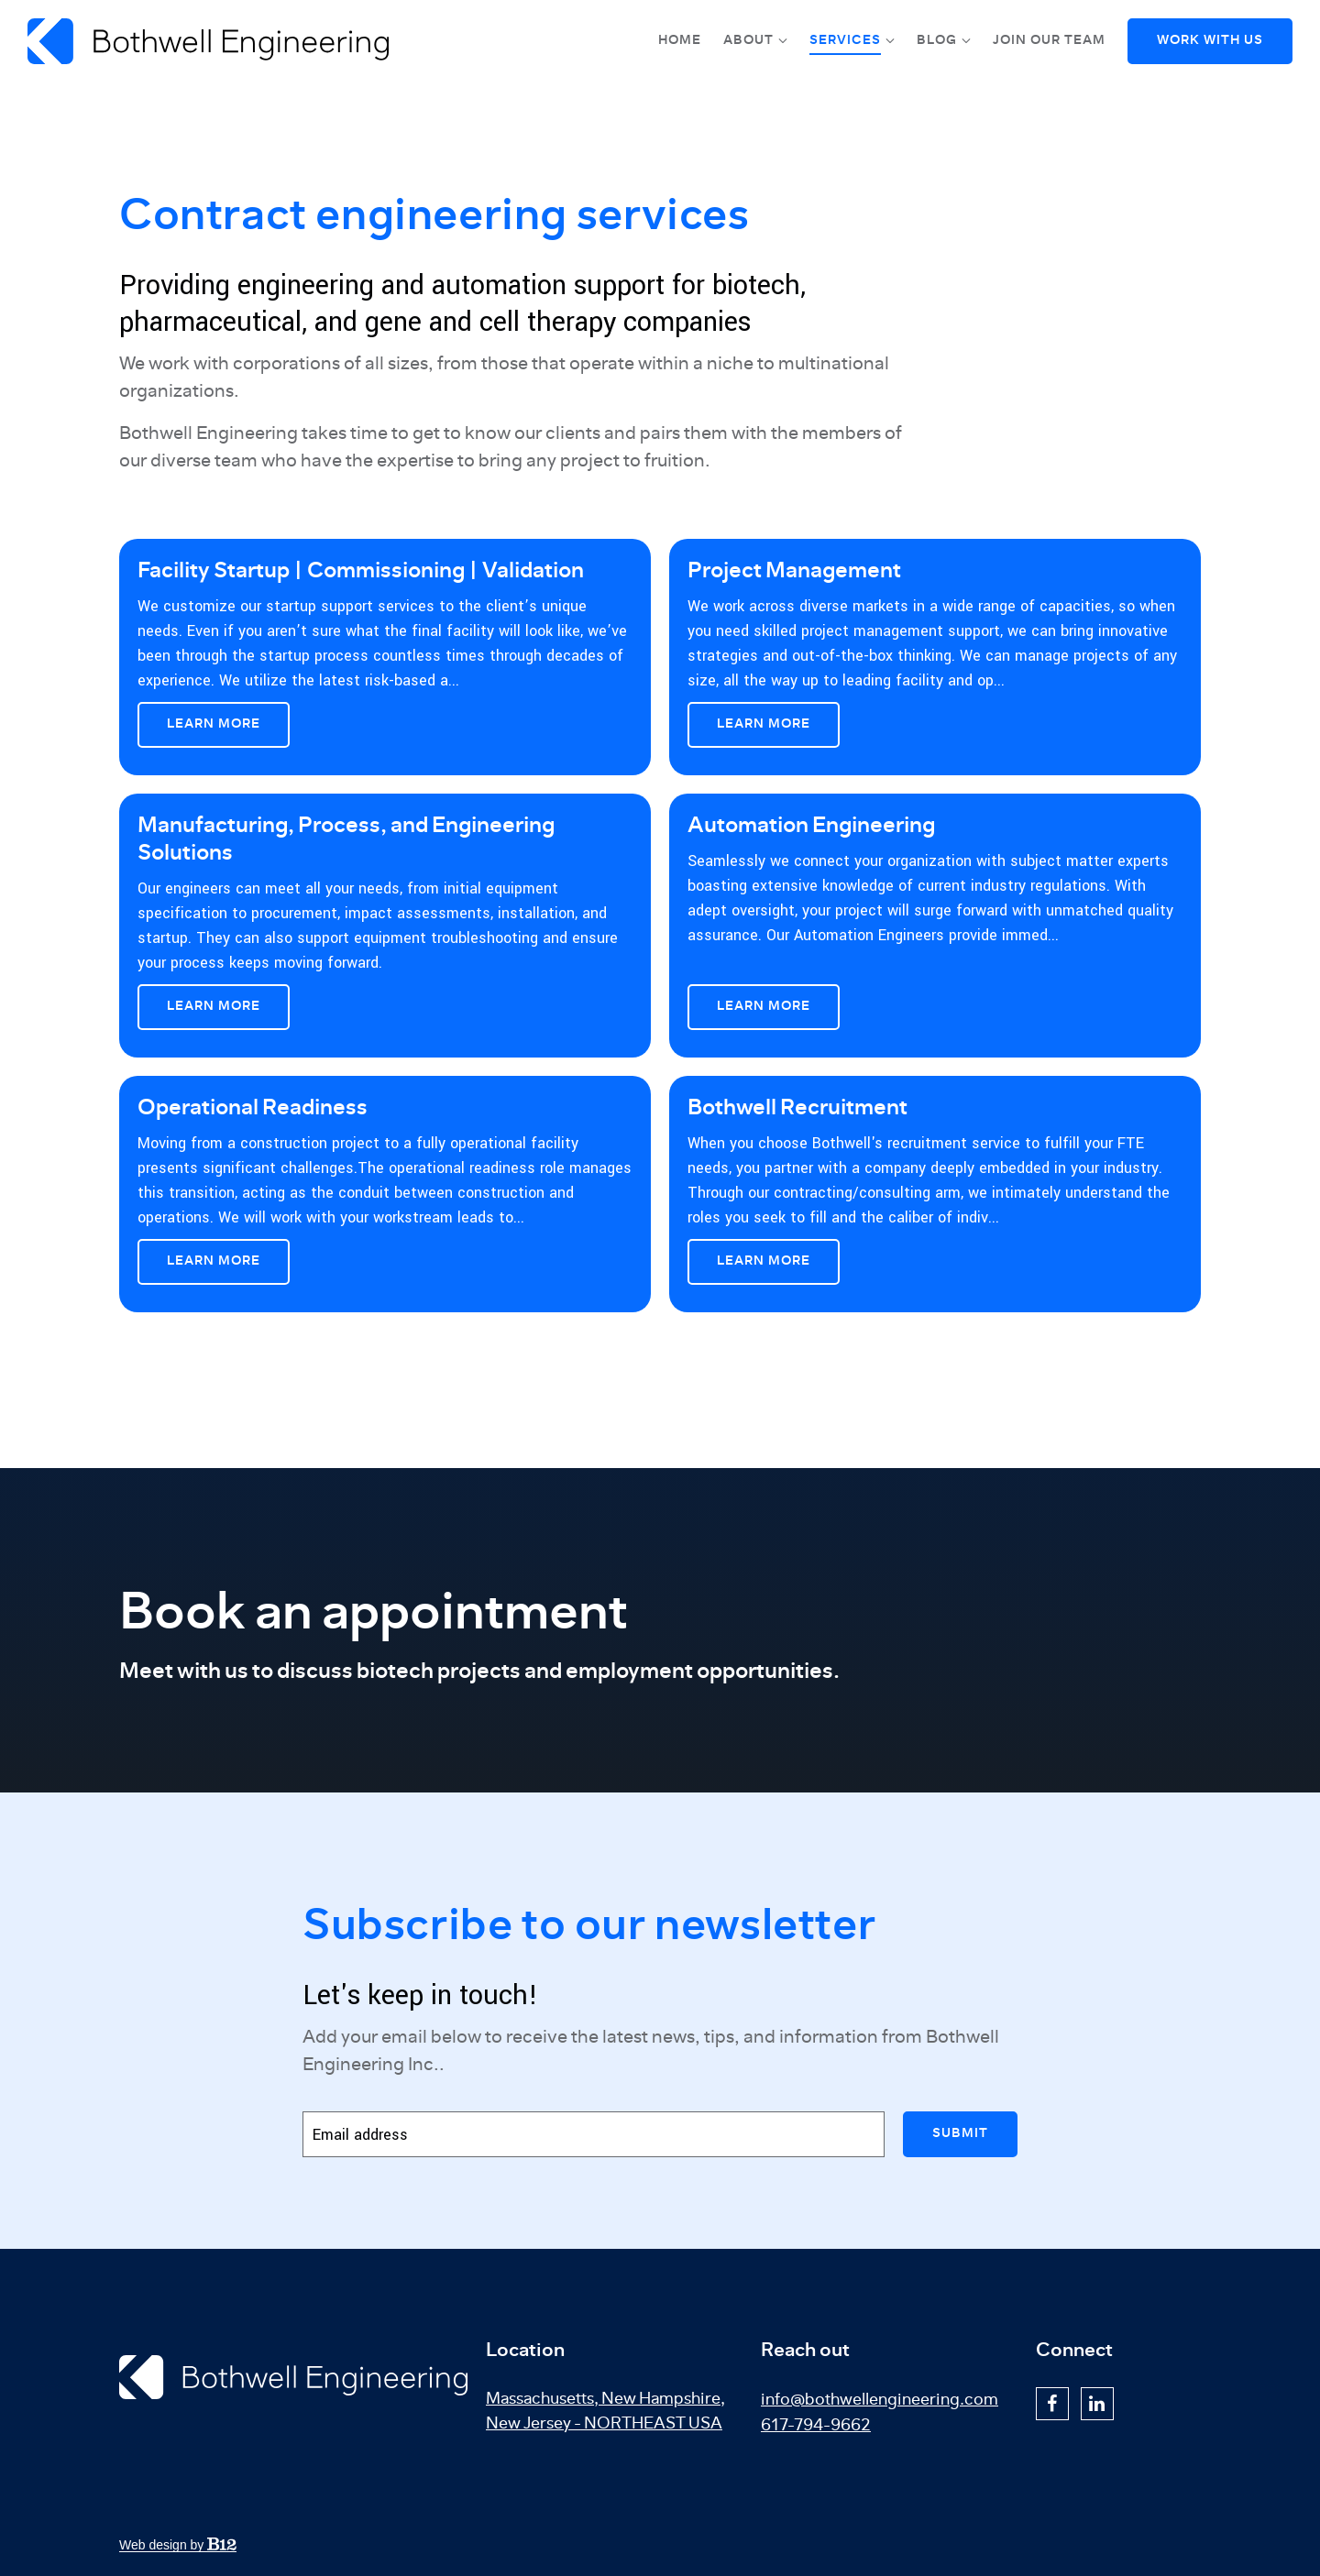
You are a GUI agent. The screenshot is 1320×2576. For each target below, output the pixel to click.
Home (679, 40)
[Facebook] (1052, 2404)
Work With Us (1210, 40)
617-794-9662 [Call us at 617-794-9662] (816, 2425)
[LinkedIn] (1097, 2404)
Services (845, 40)
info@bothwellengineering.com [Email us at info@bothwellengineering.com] (879, 2400)
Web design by (177, 2545)
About (748, 40)
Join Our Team (1049, 40)
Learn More (213, 724)
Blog (937, 40)
